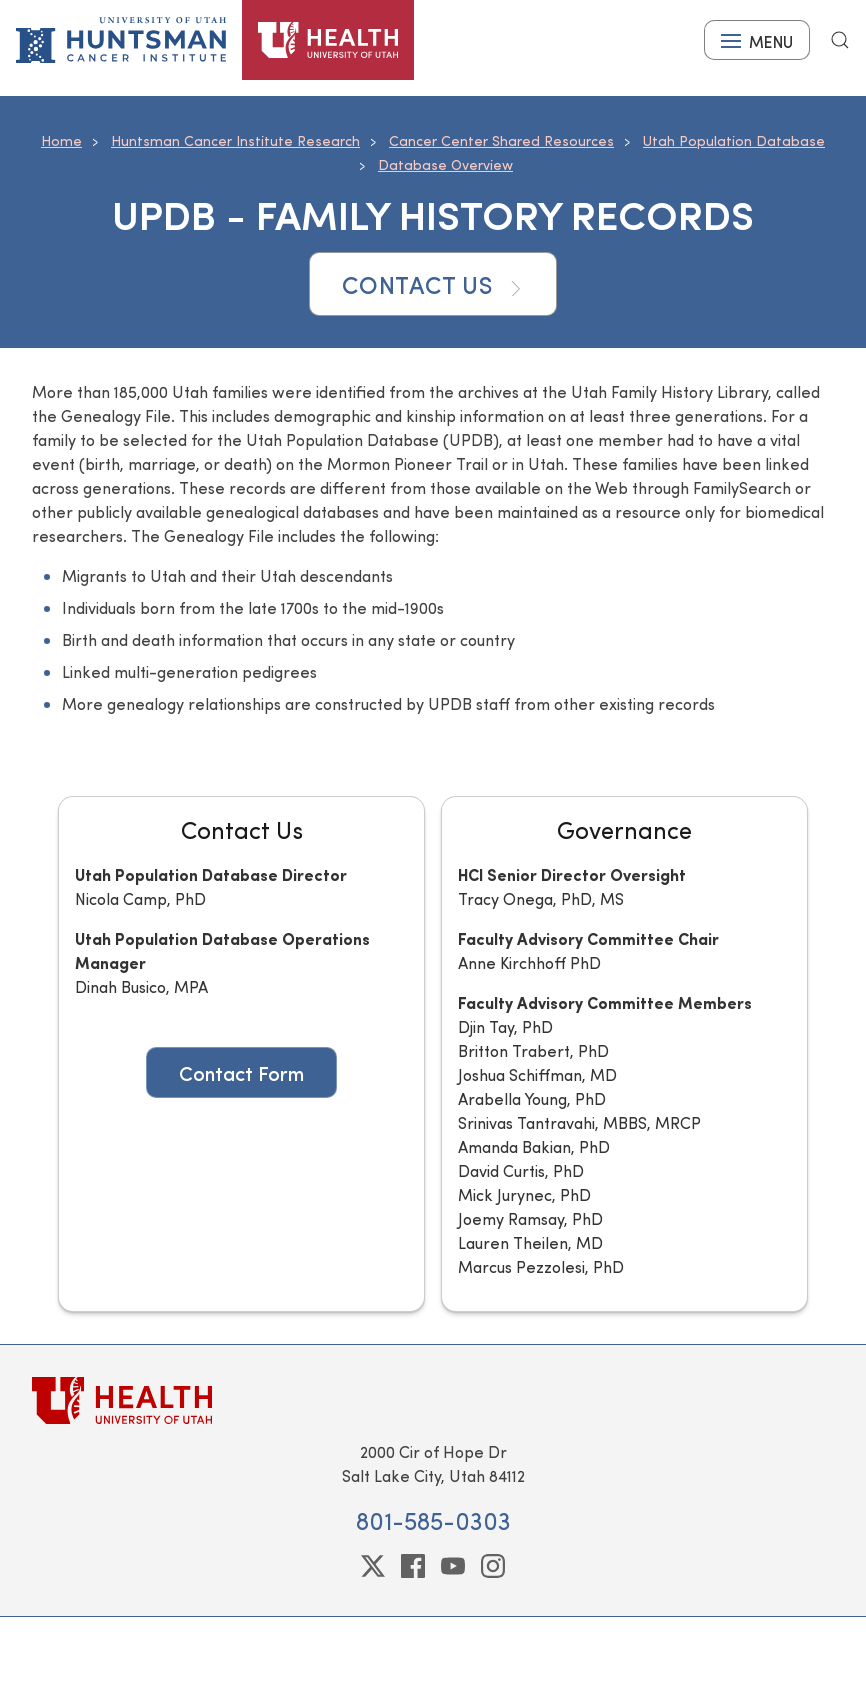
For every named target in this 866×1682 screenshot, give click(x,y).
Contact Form (241, 1072)
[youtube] (453, 1566)
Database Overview (445, 164)
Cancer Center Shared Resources (501, 140)
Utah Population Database (734, 140)
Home (61, 140)
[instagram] (493, 1566)
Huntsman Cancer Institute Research (235, 140)
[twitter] (373, 1566)
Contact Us (432, 284)
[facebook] (413, 1566)
